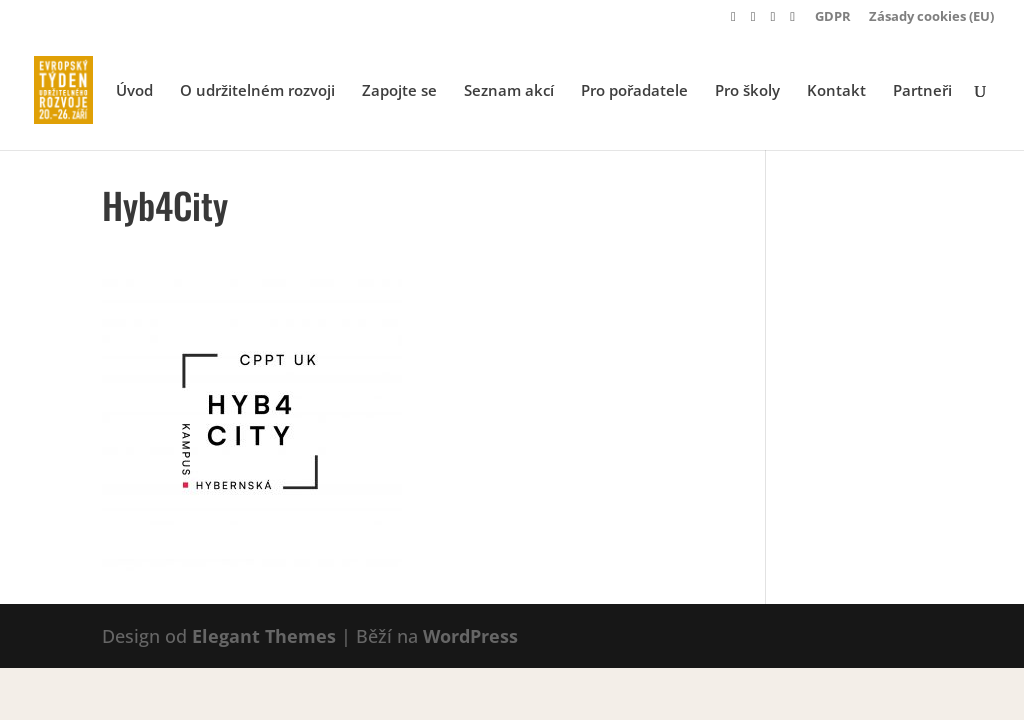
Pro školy (747, 91)
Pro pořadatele (634, 91)
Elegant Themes (264, 636)
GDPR (833, 17)
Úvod (134, 91)
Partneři (922, 91)
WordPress (470, 636)
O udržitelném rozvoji (257, 91)
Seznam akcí (509, 91)
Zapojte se (399, 91)
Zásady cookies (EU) (931, 17)
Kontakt (836, 91)
